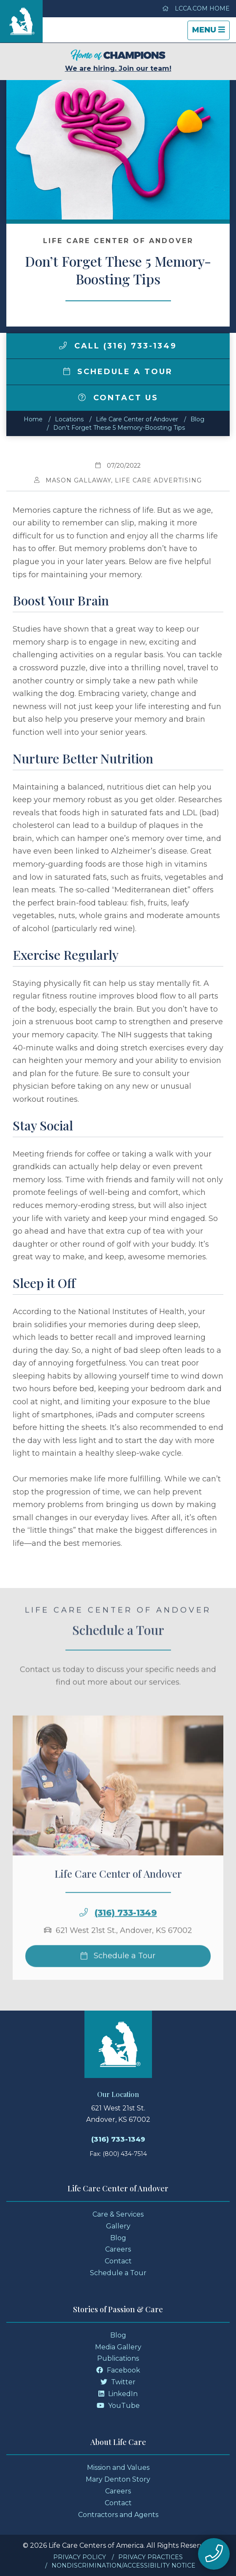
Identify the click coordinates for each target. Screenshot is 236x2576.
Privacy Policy (79, 2557)
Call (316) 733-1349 (118, 346)
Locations (69, 419)
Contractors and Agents (118, 2515)
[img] (63, 345)
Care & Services (118, 2214)
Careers (118, 2249)
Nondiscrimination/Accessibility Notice (123, 2565)
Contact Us (118, 397)
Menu (211, 32)
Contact (118, 2261)
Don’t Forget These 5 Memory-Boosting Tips (119, 427)
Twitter (118, 2382)
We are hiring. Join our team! (118, 60)
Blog (197, 419)
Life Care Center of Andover (137, 419)
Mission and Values (118, 2468)
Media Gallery (118, 2347)
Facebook (118, 2370)
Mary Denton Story (118, 2479)
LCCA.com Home (196, 8)
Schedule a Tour (118, 371)
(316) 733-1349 (126, 1930)
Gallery (118, 2226)
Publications (118, 2358)
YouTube (118, 2406)
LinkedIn (118, 2394)
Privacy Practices (150, 2557)
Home (33, 419)
